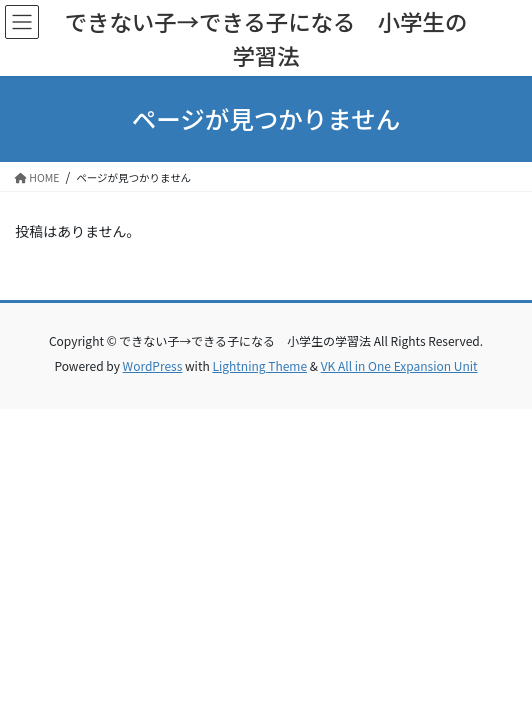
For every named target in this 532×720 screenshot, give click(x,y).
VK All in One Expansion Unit (399, 365)
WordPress (153, 365)
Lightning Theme (259, 365)
